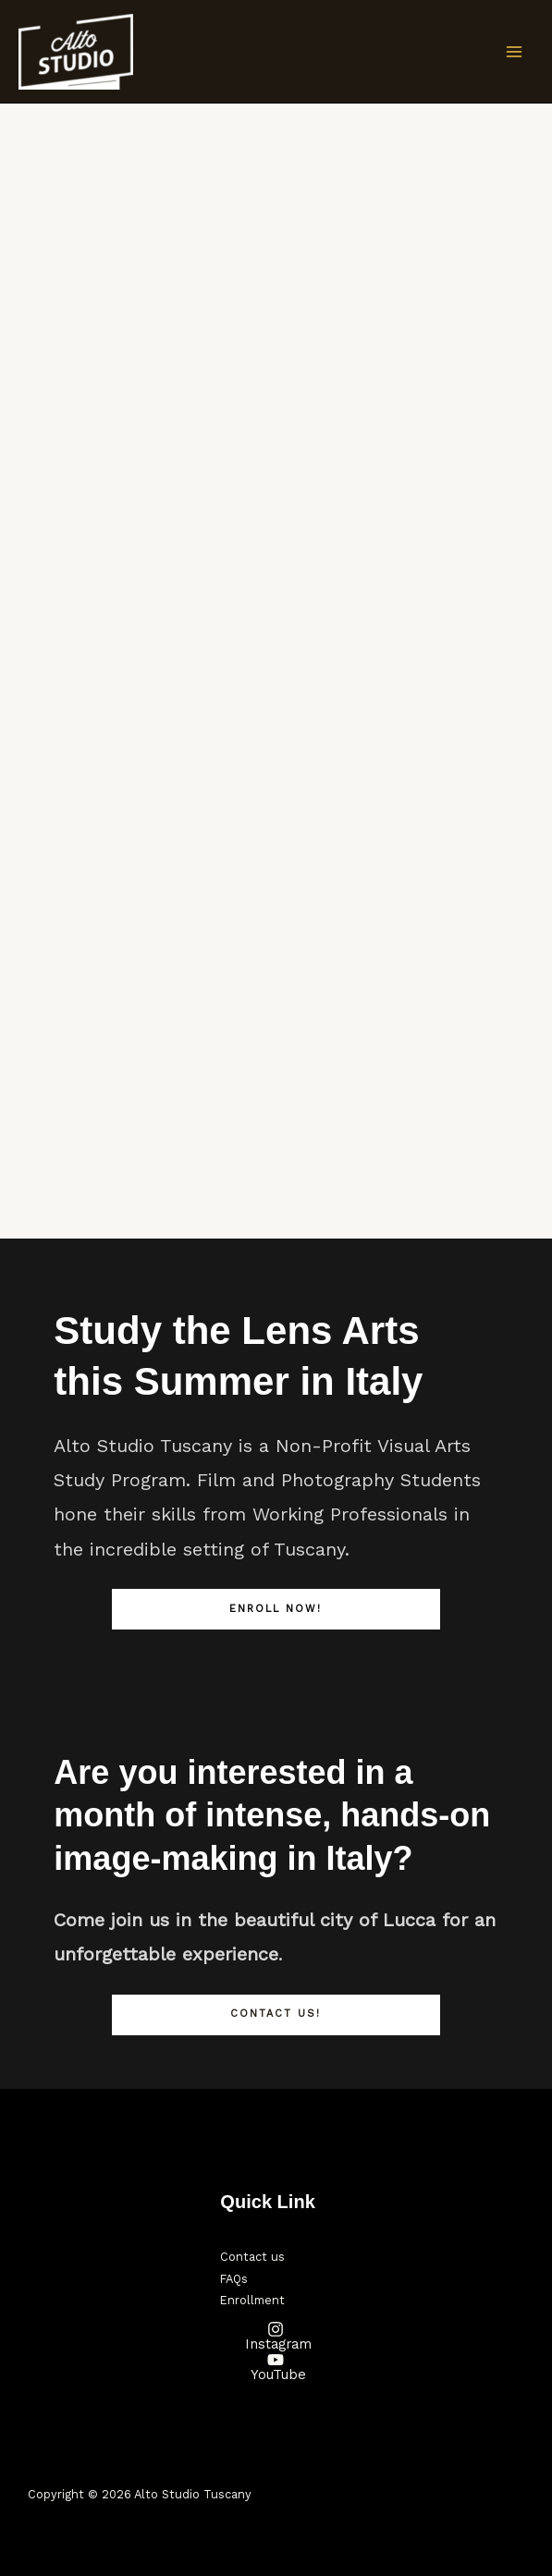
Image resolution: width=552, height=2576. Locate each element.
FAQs (234, 2279)
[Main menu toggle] (514, 51)
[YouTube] (275, 2366)
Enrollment (252, 2300)
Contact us (252, 2257)
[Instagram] (275, 2336)
